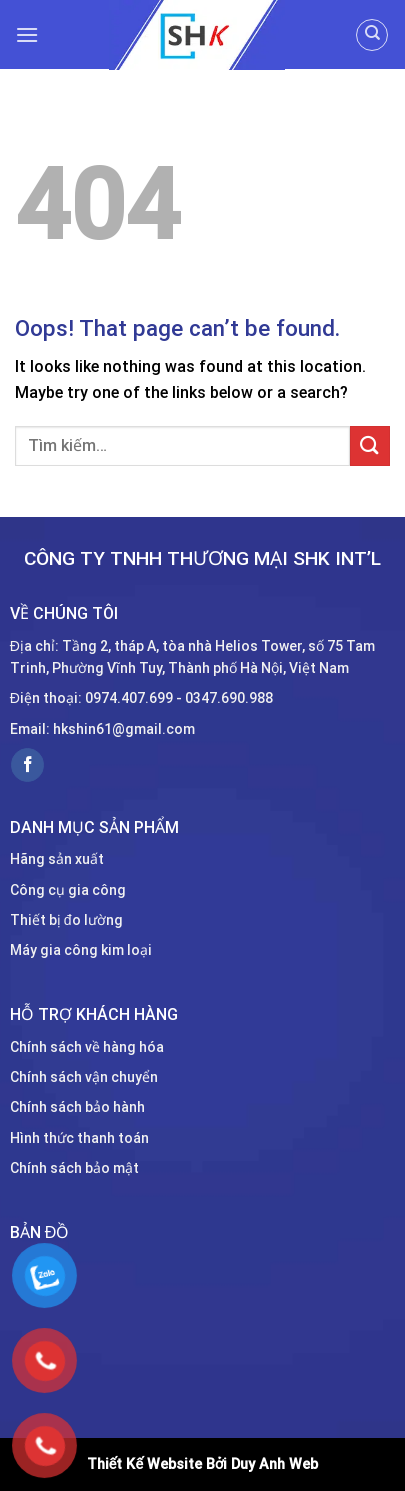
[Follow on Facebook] (27, 765)
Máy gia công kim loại (81, 950)
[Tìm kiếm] (372, 35)
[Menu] (27, 34)
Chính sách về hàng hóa (87, 1047)
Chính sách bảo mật (74, 1168)
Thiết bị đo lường (66, 920)
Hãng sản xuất (57, 859)
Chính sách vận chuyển (84, 1077)
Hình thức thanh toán (79, 1138)
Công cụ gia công (68, 890)
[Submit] (370, 445)
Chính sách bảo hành (77, 1107)
